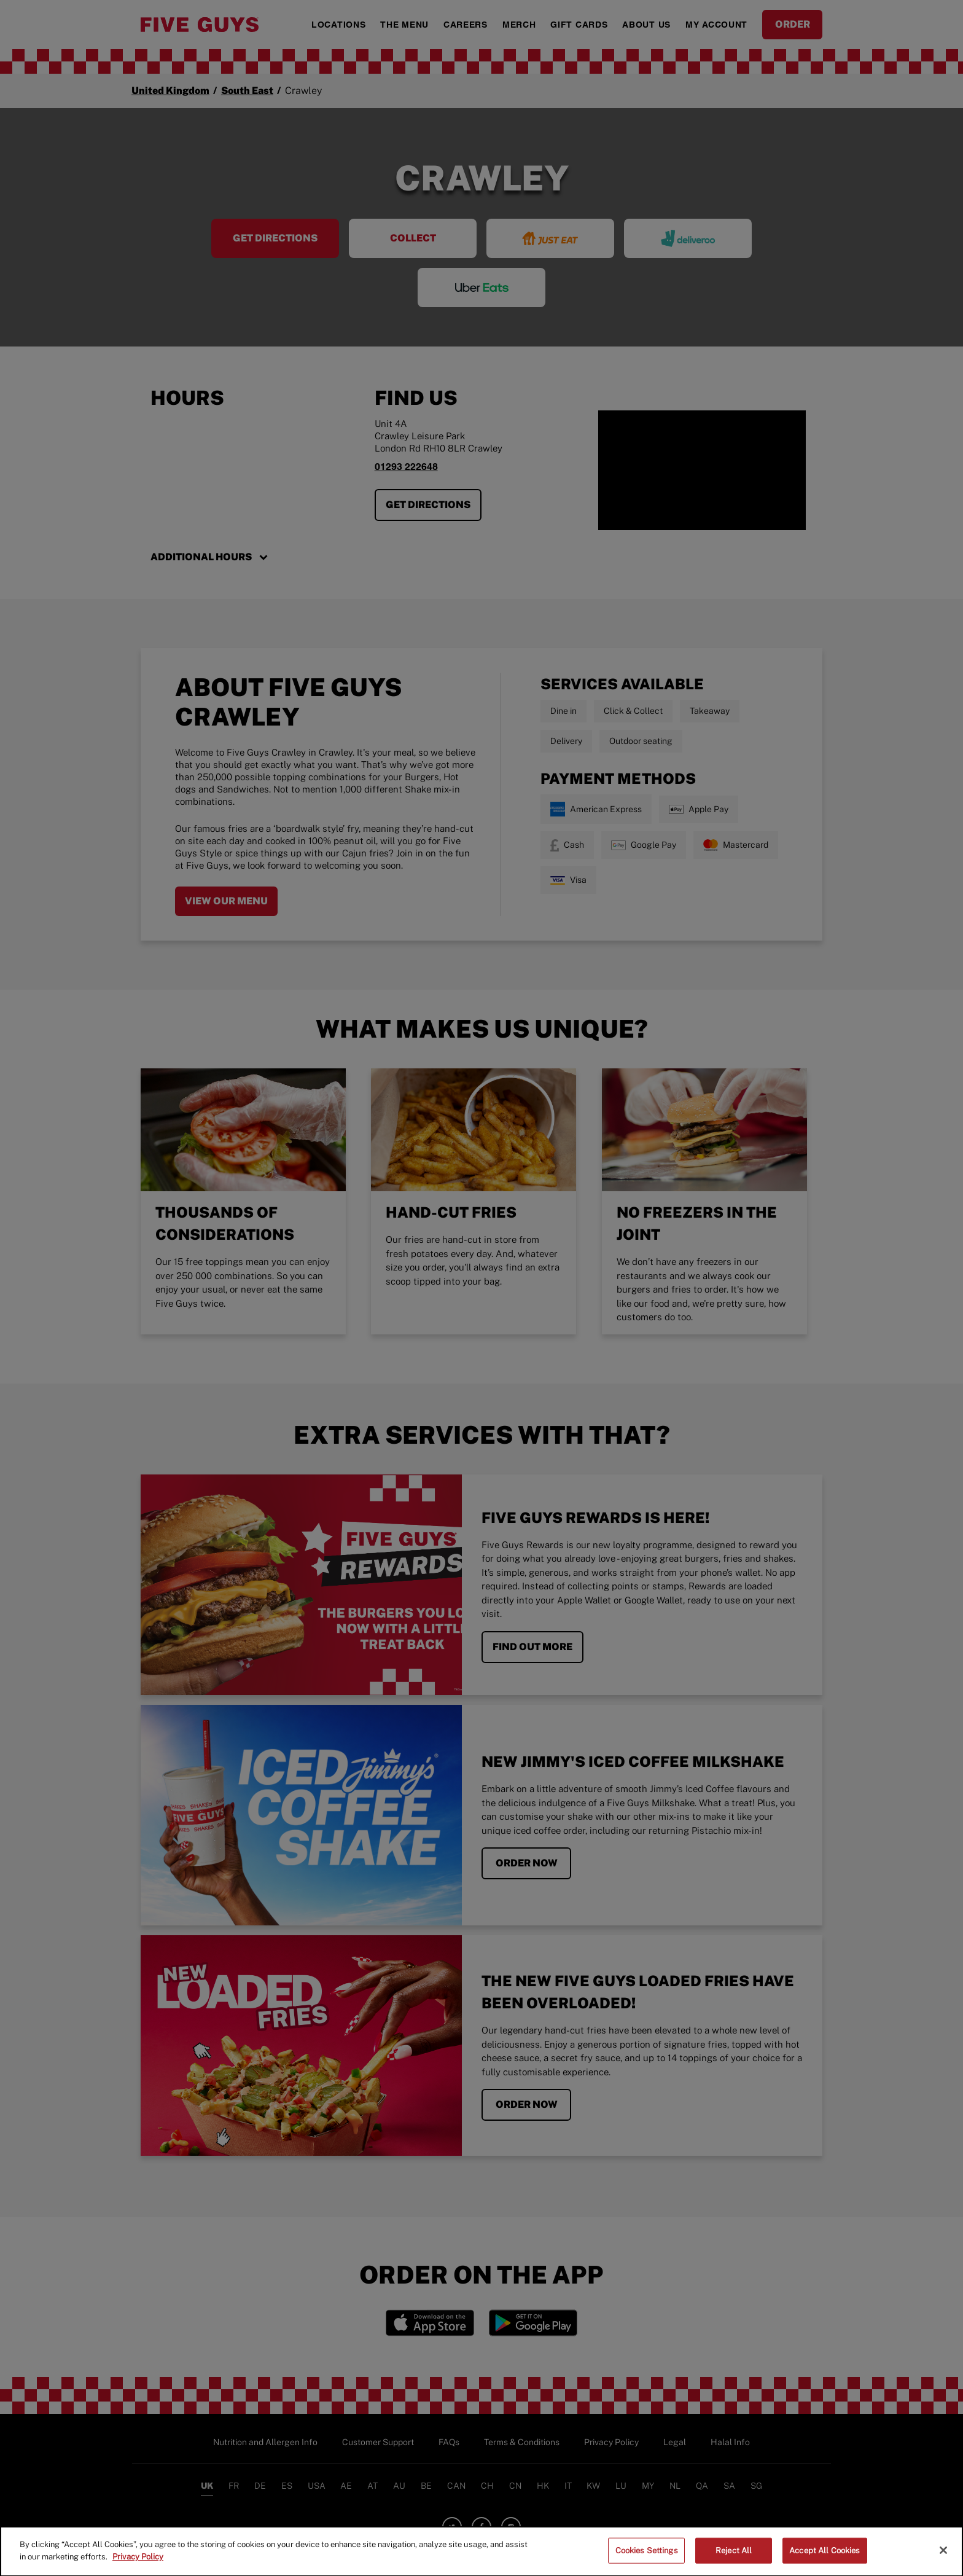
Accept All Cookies (824, 2558)
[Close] (943, 2558)
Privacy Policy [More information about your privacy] (137, 2564)
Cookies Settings (646, 2558)
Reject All (733, 2558)
